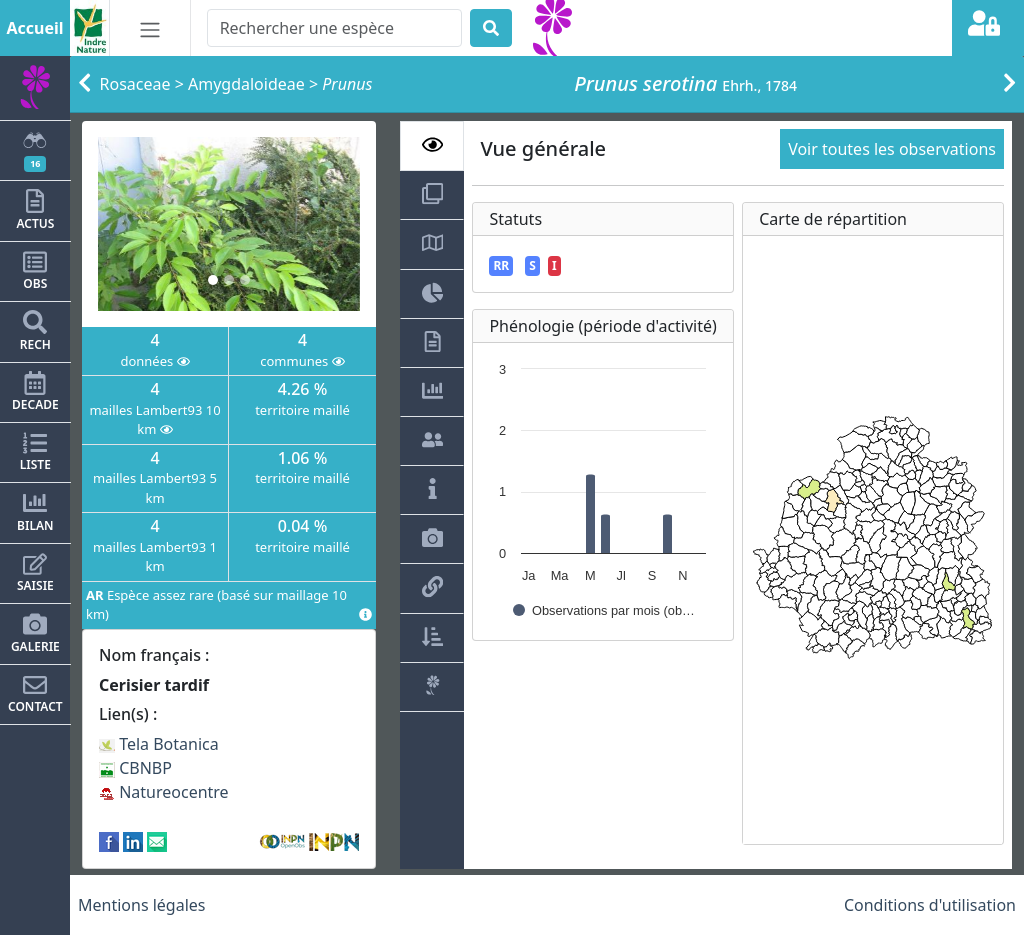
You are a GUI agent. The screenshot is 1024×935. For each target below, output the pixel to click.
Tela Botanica (159, 744)
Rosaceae (135, 84)
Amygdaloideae (246, 84)
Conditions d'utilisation (930, 905)
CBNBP (135, 768)
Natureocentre (164, 792)
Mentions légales (142, 905)
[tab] (432, 146)
